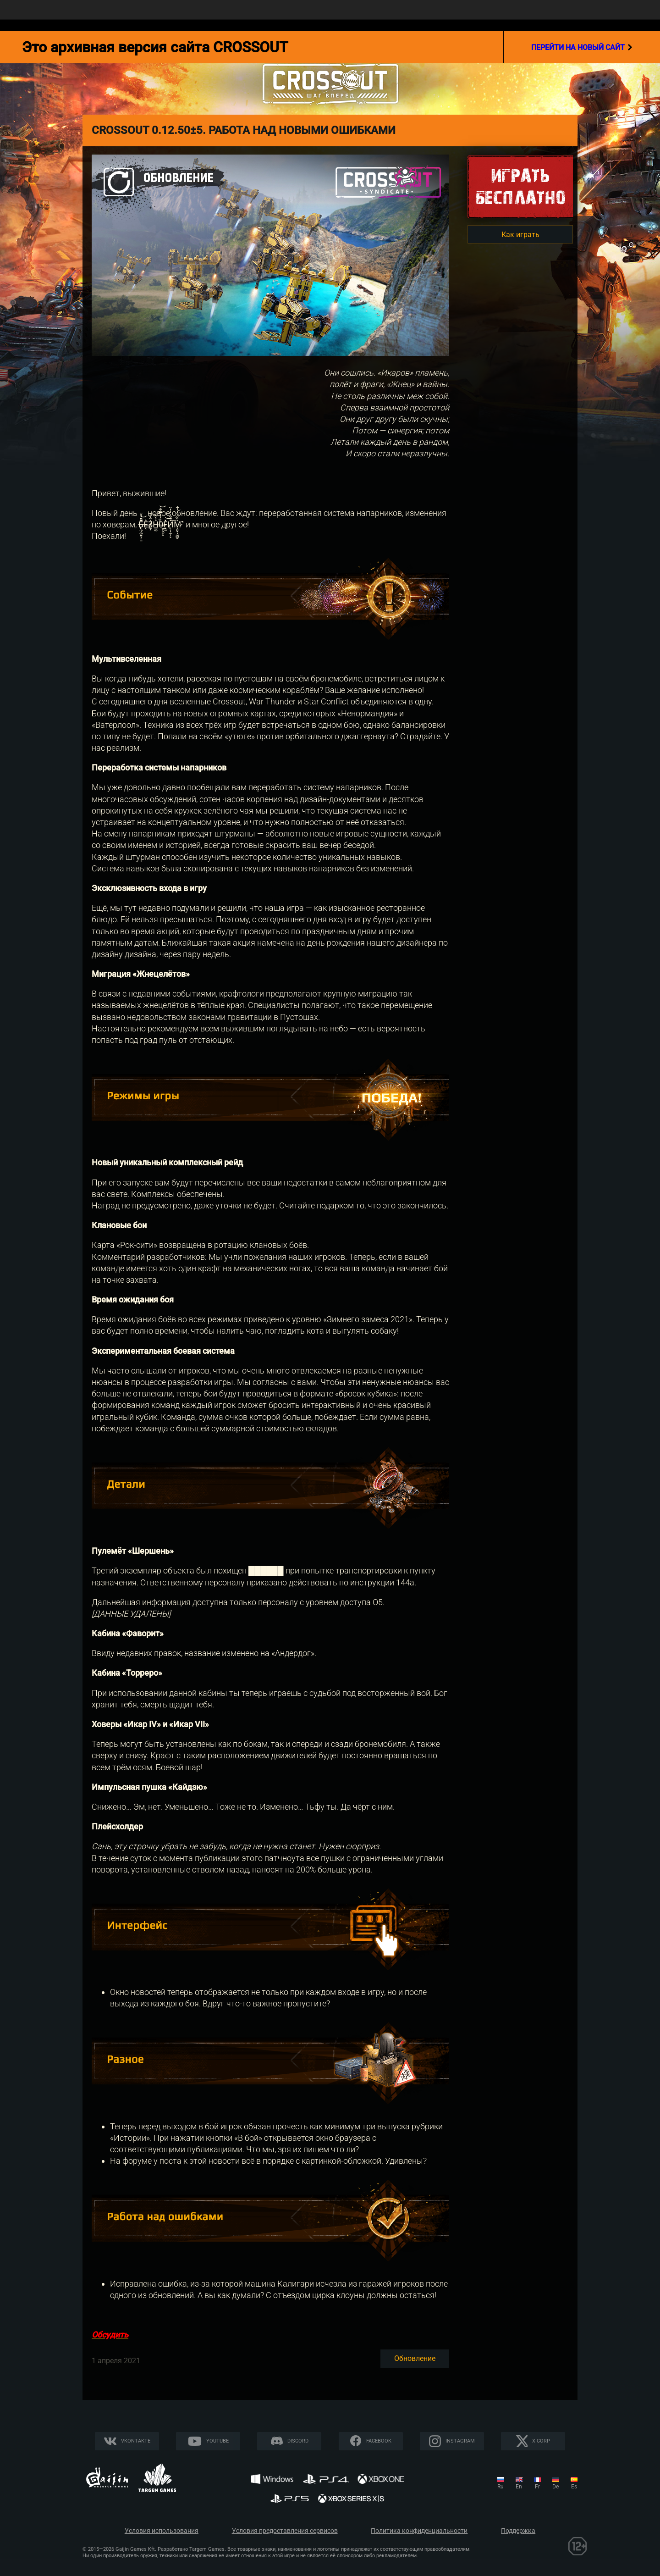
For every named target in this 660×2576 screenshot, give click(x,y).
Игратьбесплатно (520, 186)
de (555, 2486)
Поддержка (518, 2531)
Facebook (378, 2441)
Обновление (414, 2358)
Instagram (460, 2441)
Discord (297, 2441)
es (574, 2486)
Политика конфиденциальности (419, 2531)
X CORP (541, 2441)
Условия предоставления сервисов (285, 2531)
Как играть (520, 234)
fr (537, 2486)
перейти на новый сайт (581, 47)
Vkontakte (135, 2441)
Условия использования (161, 2531)
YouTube (217, 2441)
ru (500, 2486)
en (519, 2486)
